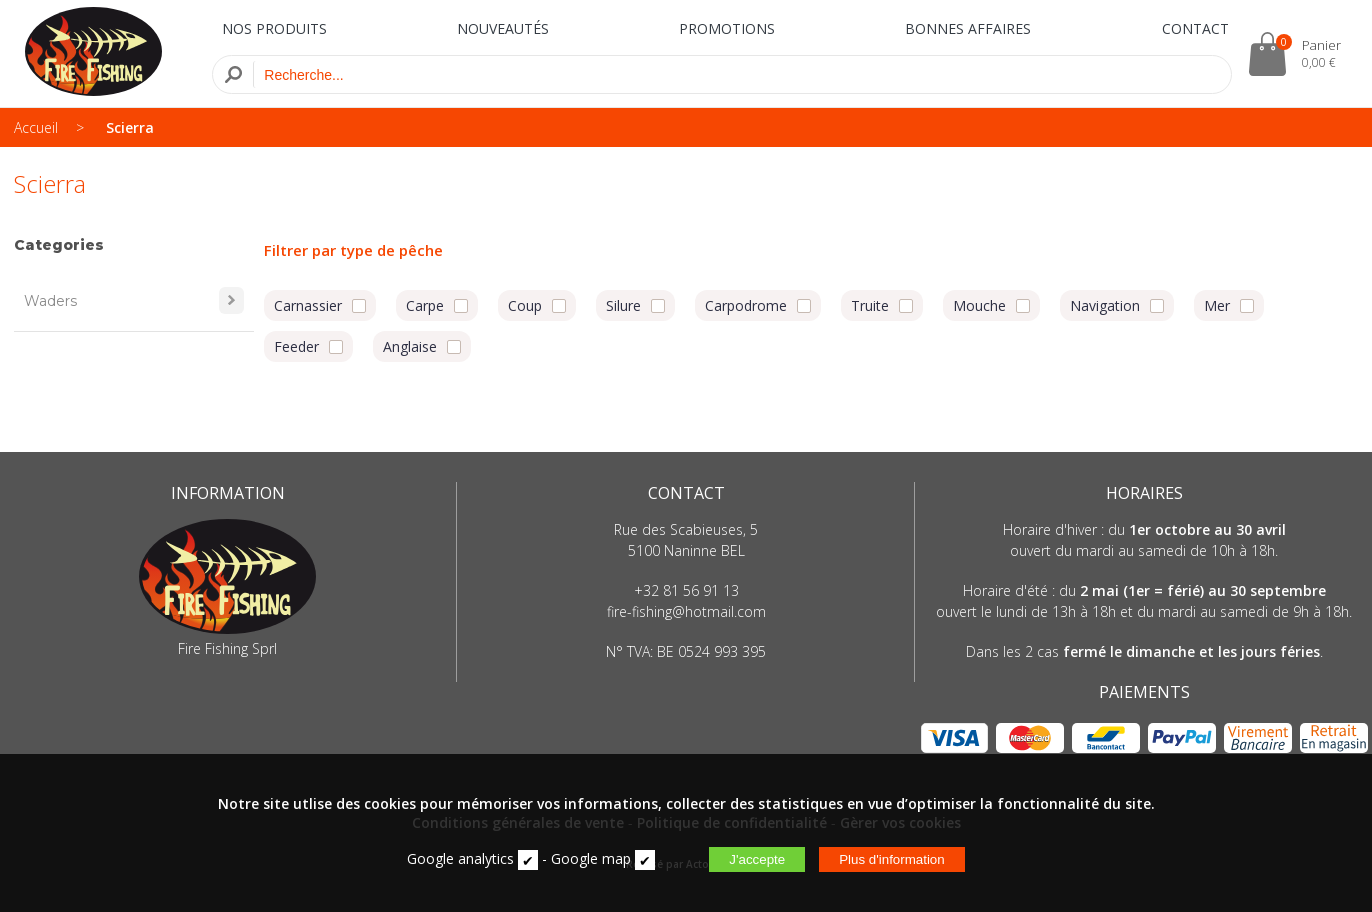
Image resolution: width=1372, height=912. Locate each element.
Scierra (130, 127)
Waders (134, 300)
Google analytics (460, 858)
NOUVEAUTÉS (503, 28)
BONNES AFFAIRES (968, 28)
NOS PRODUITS (274, 28)
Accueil (36, 127)
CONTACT (1195, 28)
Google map (591, 858)
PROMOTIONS (727, 28)
